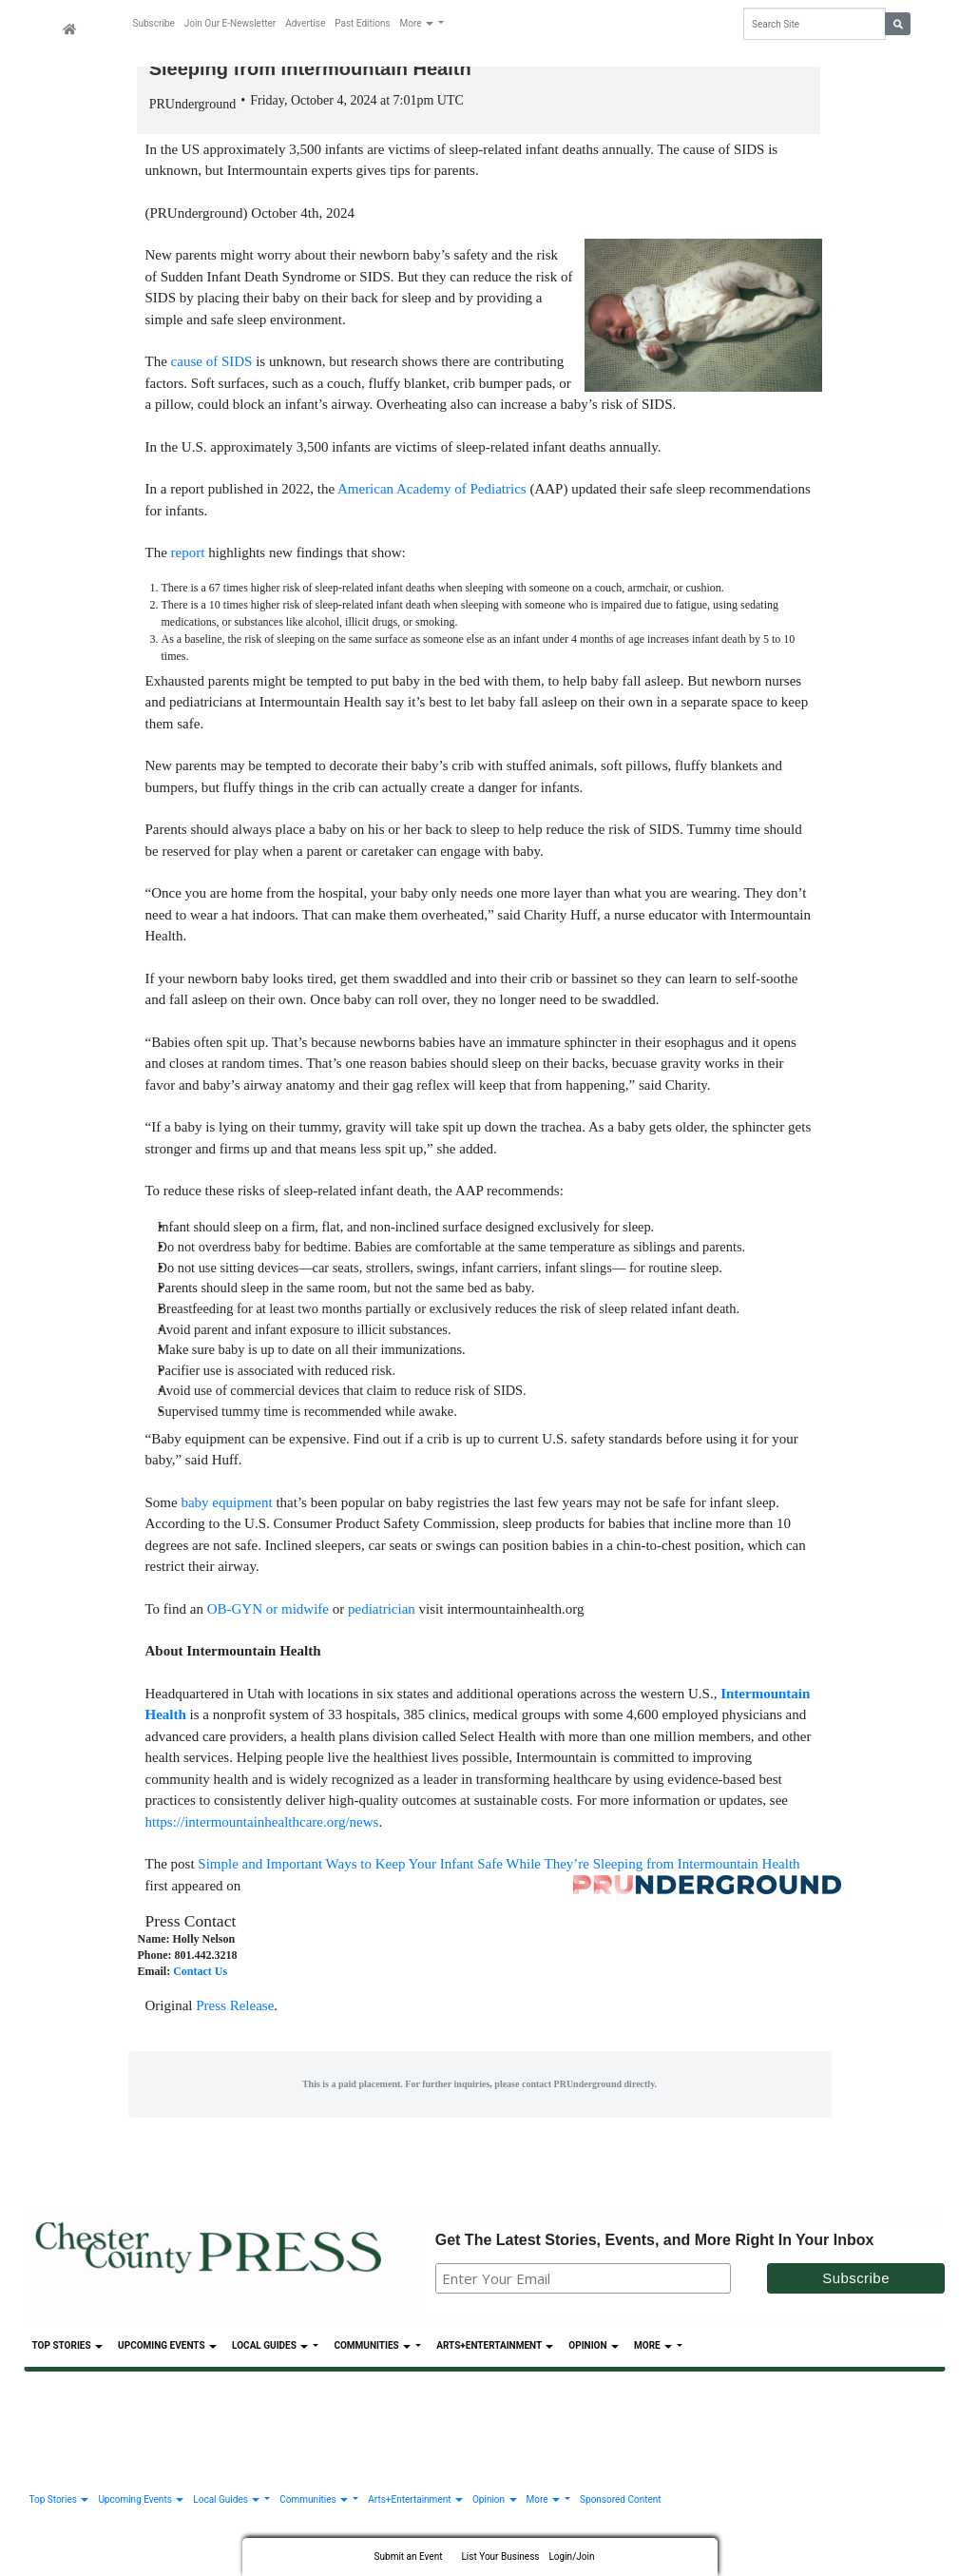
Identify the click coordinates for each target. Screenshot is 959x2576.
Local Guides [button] (271, 2348)
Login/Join (571, 2556)
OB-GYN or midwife (268, 1610)
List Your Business (500, 2556)
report (188, 555)
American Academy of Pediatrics (432, 491)
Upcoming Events (167, 2348)
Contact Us (200, 1974)
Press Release (235, 2008)
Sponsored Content (620, 2501)
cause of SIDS (212, 364)
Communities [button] (373, 2348)
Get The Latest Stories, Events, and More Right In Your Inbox (654, 2242)
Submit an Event (408, 2556)
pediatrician (381, 1610)
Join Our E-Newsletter (230, 23)
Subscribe (154, 23)
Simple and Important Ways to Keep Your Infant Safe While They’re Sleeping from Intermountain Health (498, 1865)
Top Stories (68, 2348)
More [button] (418, 23)
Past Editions (362, 23)
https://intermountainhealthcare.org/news (262, 1823)
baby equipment (226, 1504)
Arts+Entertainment (494, 2348)
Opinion (593, 2348)
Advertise (305, 23)
